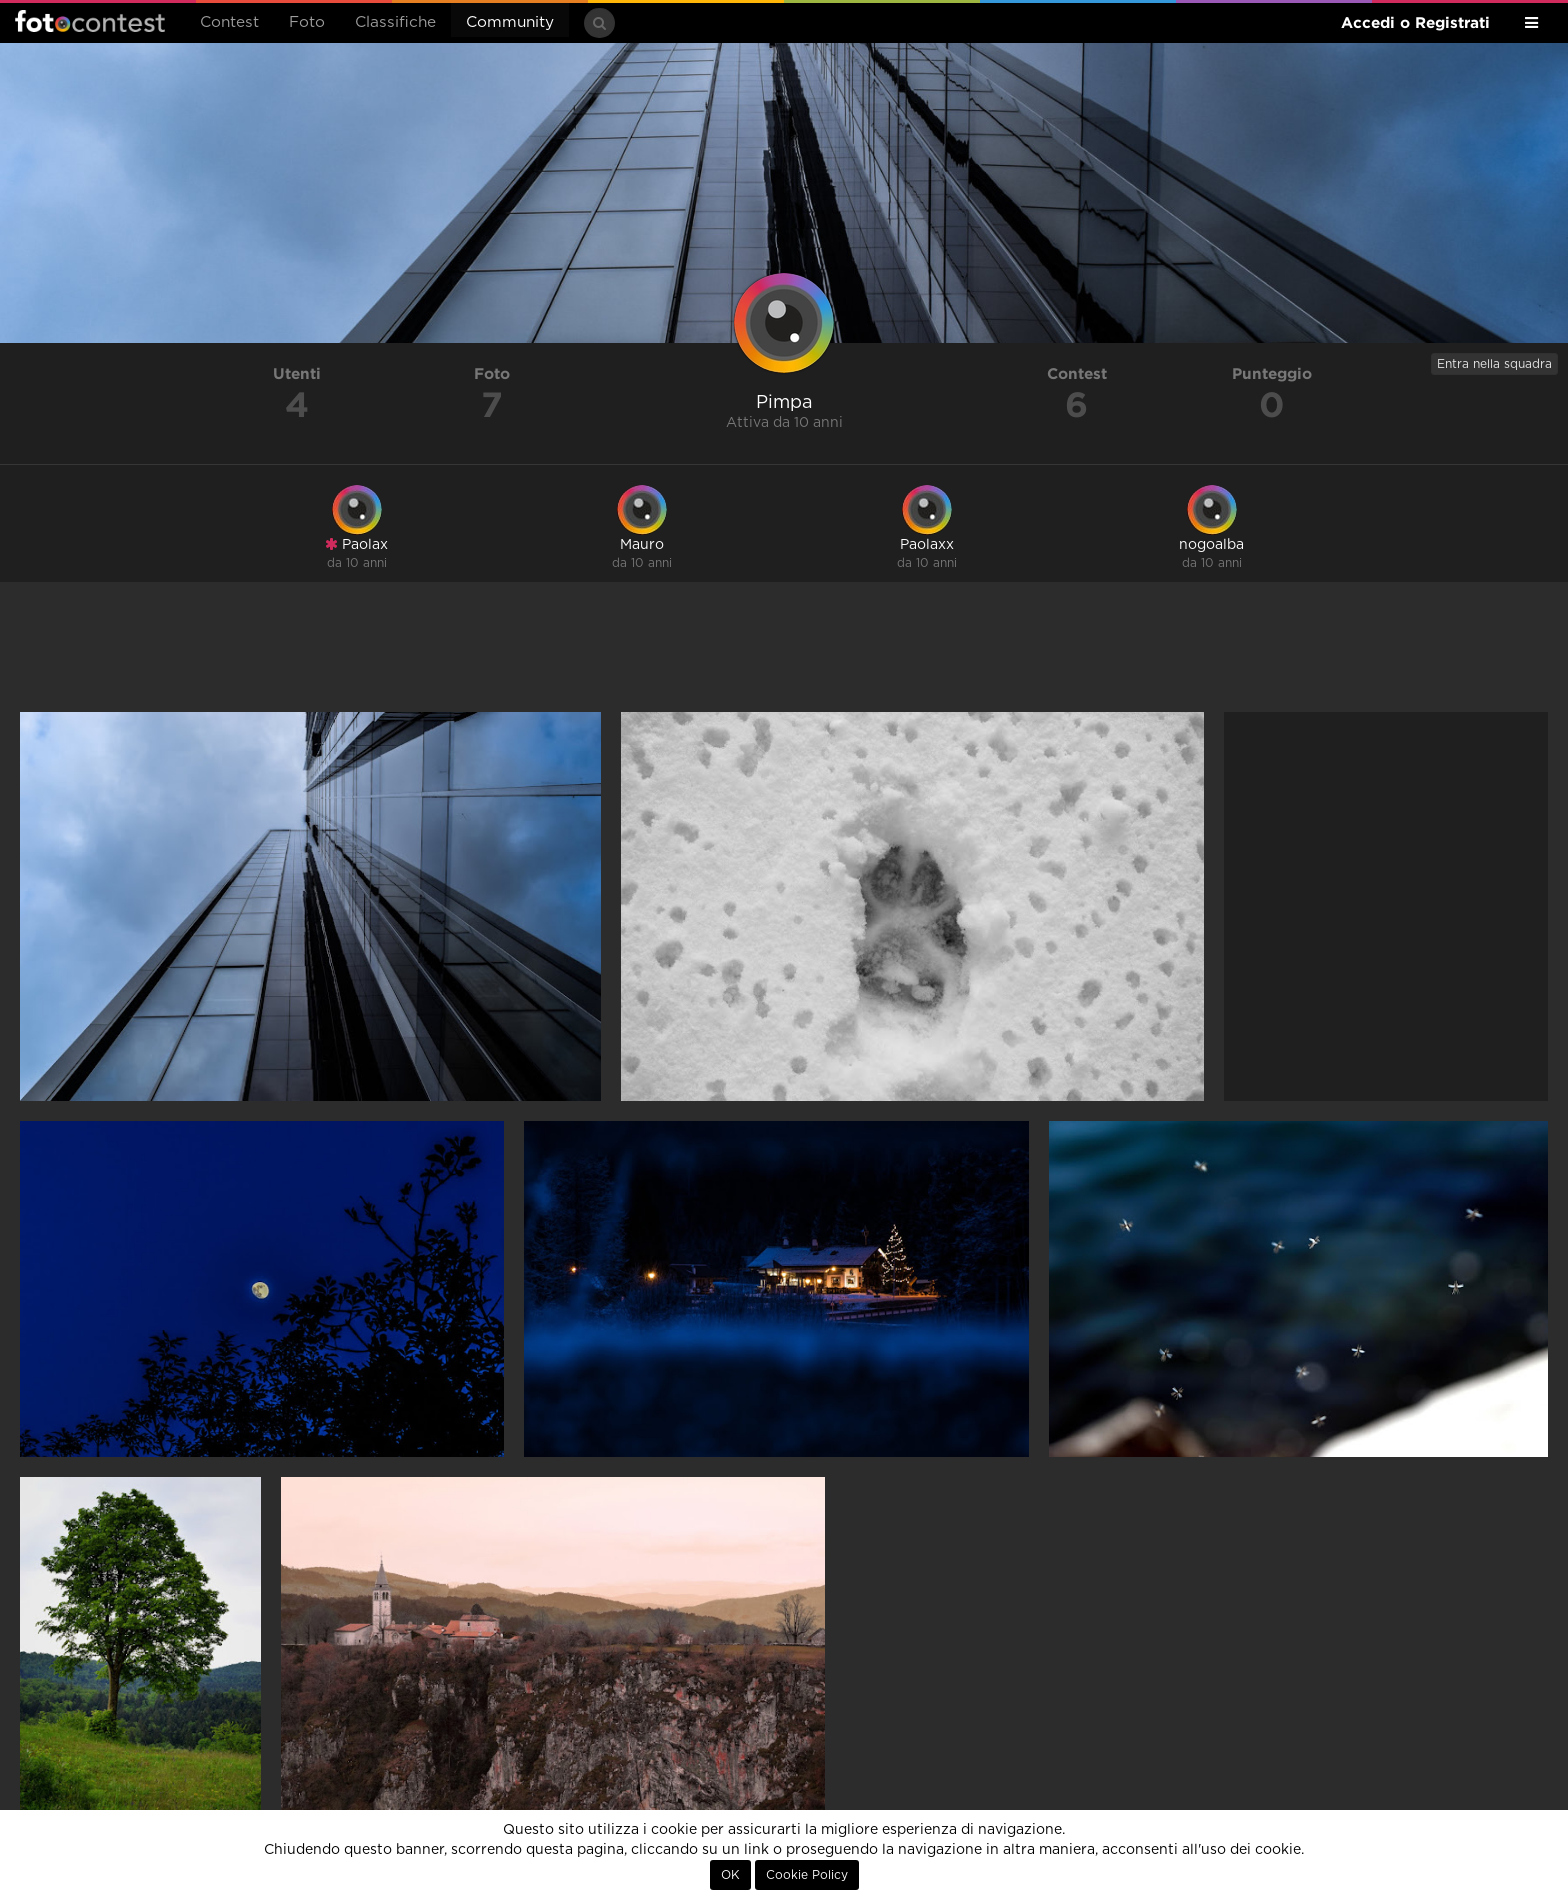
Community (510, 22)
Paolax (356, 544)
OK (730, 1875)
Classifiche (395, 22)
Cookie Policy (807, 1875)
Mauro (642, 545)
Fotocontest (90, 21)
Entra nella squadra (1494, 364)
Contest (229, 22)
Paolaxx (927, 545)
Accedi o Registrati (1415, 22)
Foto (307, 22)
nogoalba (1211, 545)
